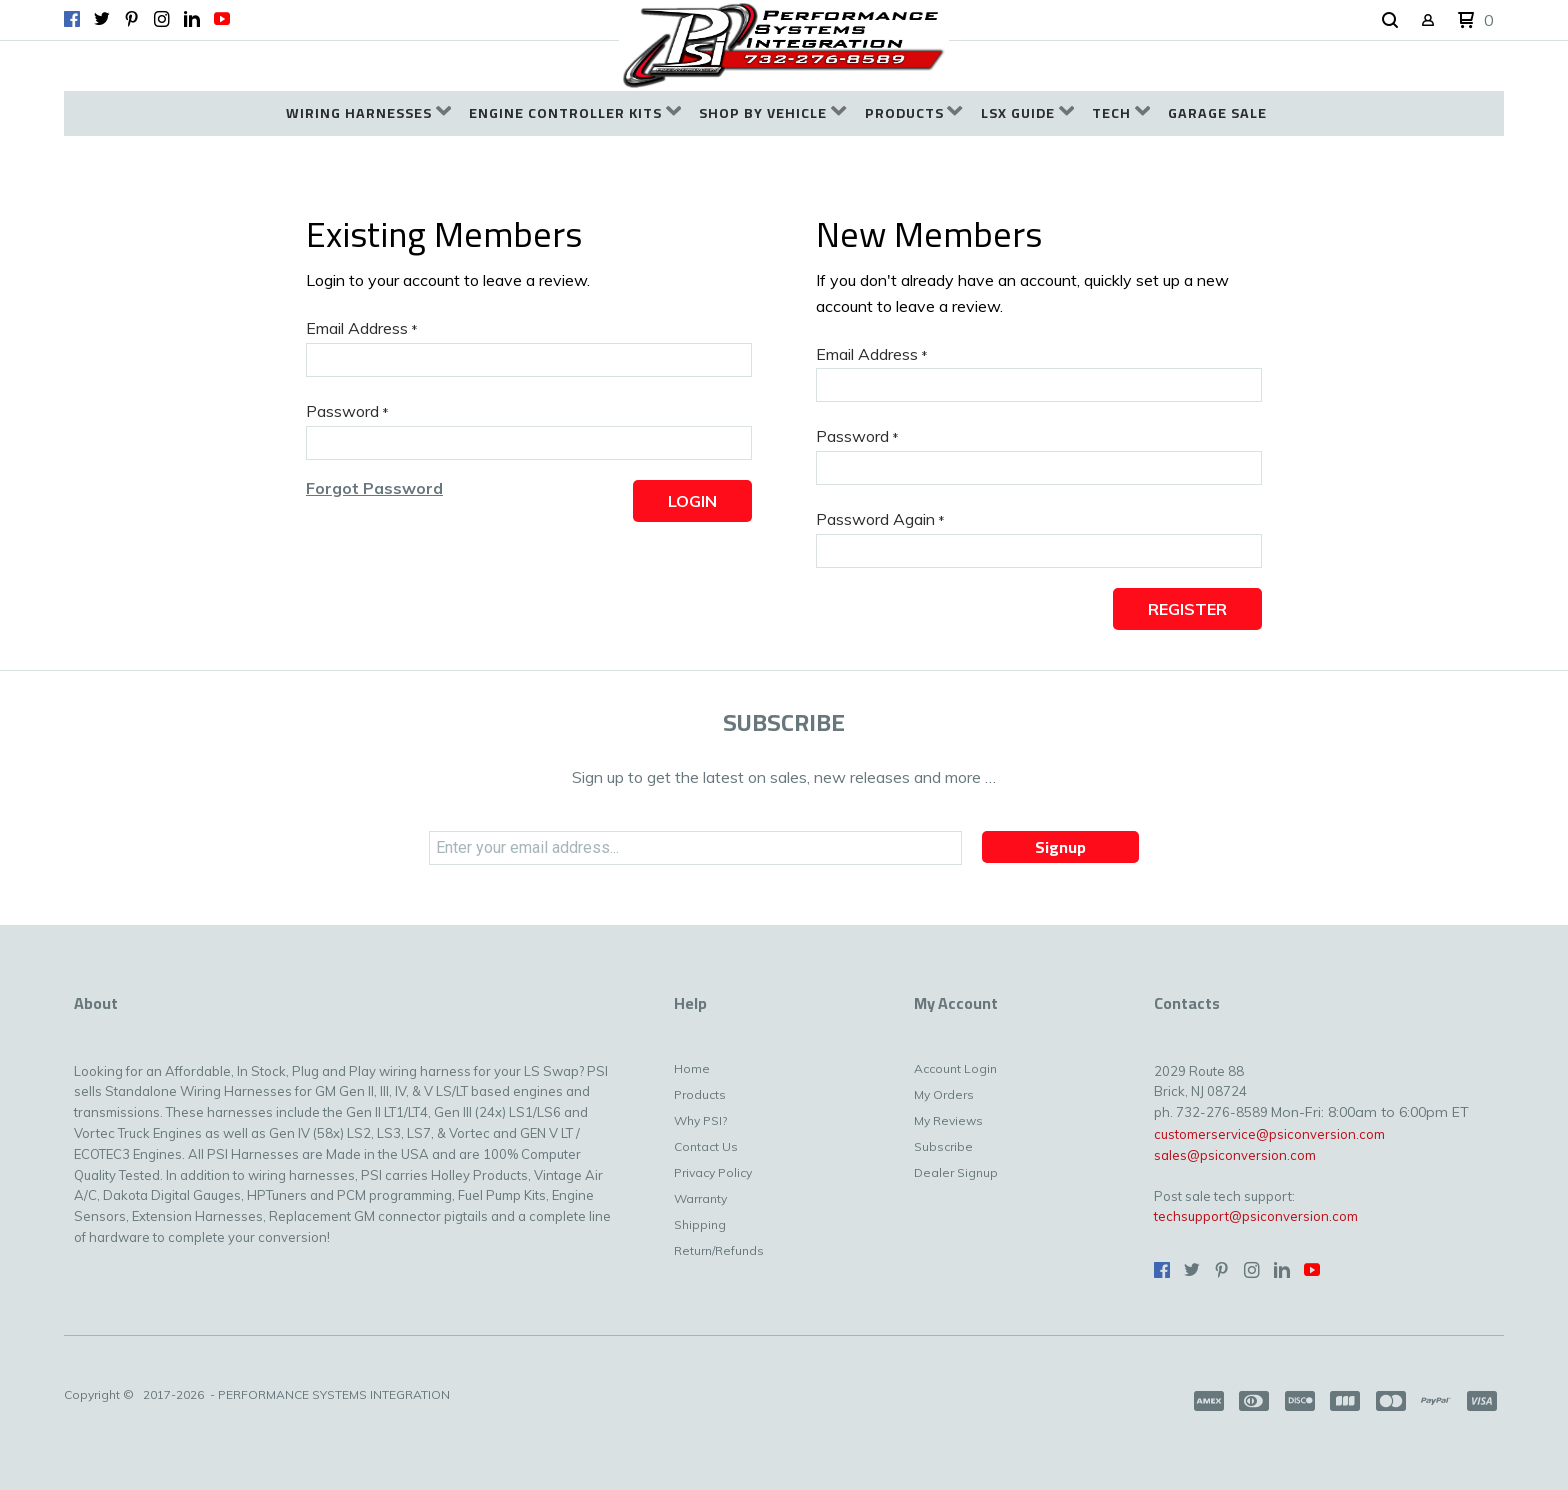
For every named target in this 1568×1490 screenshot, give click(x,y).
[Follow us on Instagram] (162, 19)
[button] (1390, 21)
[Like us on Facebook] (72, 19)
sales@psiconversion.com (1235, 1155)
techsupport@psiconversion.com (1256, 1216)
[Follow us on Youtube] (222, 19)
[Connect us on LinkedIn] (192, 19)
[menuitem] (368, 113)
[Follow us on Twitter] (102, 19)
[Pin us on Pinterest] (132, 19)
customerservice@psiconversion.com (1269, 1134)
